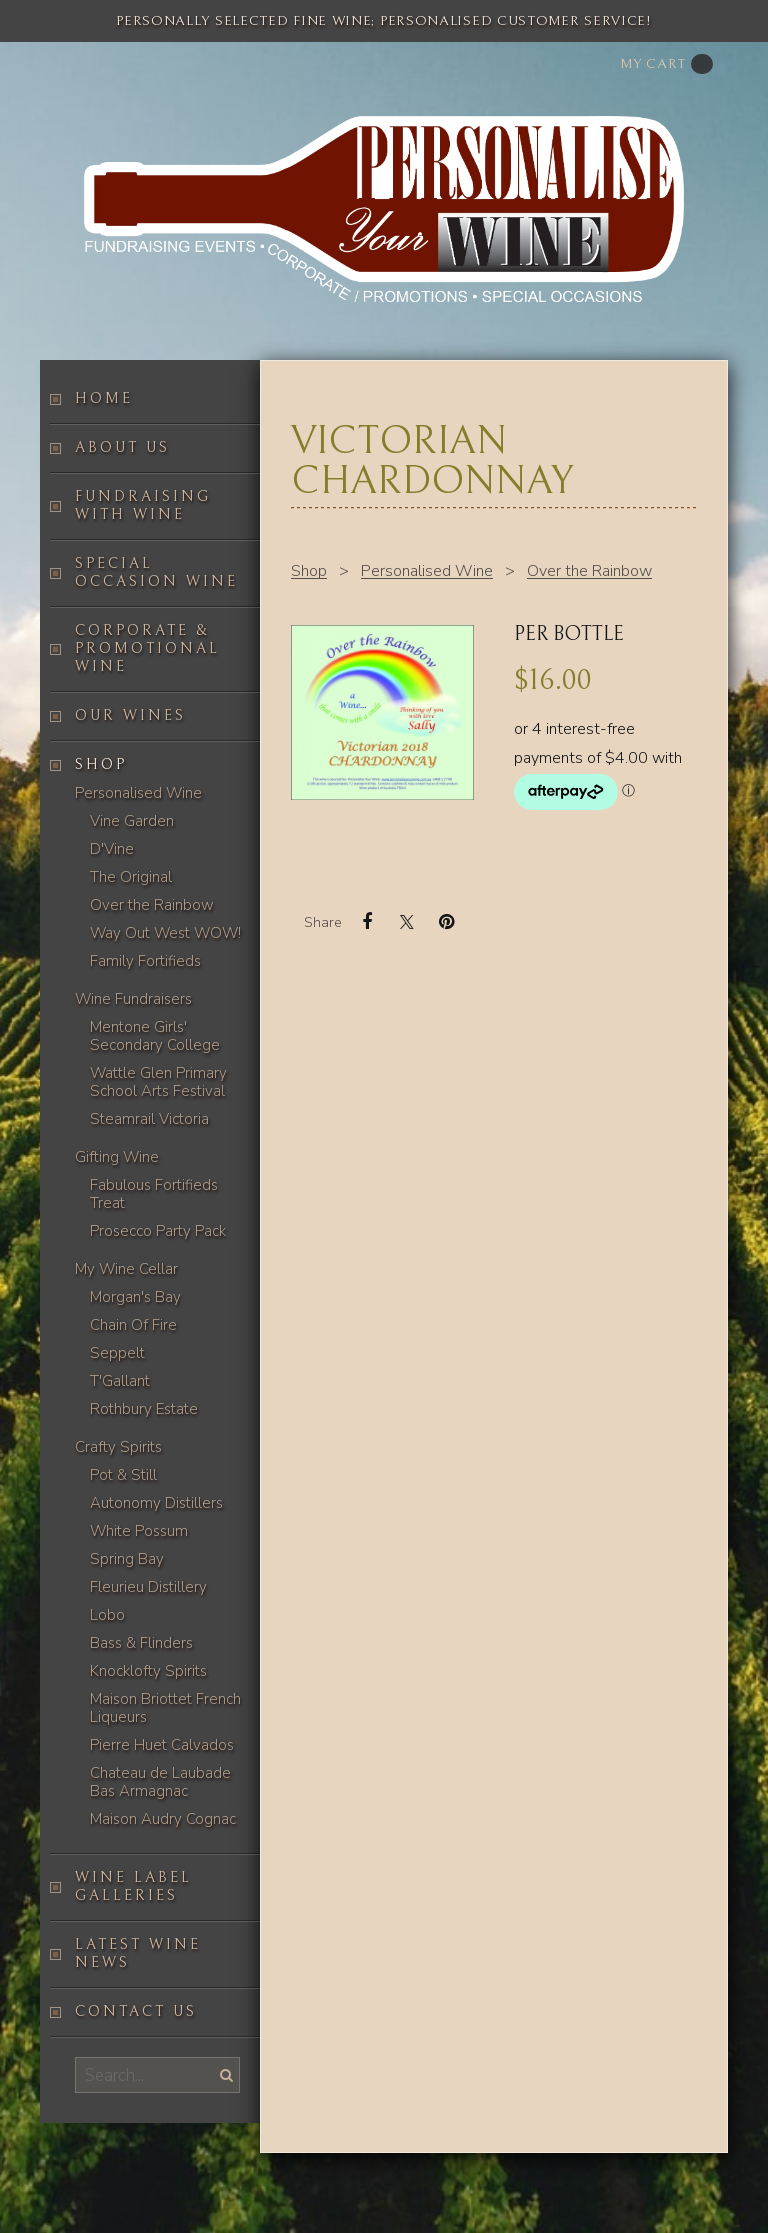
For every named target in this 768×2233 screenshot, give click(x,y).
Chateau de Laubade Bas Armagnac (160, 1782)
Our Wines (130, 715)
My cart (666, 64)
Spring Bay (127, 1559)
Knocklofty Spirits (148, 1671)
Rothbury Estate (144, 1409)
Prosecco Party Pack (158, 1231)
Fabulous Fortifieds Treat (154, 1194)
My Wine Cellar (126, 1269)
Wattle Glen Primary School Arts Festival (158, 1082)
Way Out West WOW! (165, 933)
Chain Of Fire (133, 1325)
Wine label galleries (133, 1886)
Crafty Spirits (118, 1447)
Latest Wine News (138, 1953)
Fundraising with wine (143, 505)
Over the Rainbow (152, 905)
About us (122, 447)
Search (224, 2074)
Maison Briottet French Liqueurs (165, 1708)
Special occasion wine (156, 572)
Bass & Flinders (141, 1643)
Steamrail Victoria (149, 1119)
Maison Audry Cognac (163, 1819)
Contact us (136, 2011)
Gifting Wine (117, 1157)
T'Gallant (120, 1381)
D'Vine (112, 849)
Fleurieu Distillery (148, 1587)
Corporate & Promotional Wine (147, 648)
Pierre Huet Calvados (162, 1745)
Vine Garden (132, 821)
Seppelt (117, 1353)
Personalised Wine (138, 793)
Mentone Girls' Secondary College (155, 1036)
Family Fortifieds (145, 961)
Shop (101, 764)
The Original (131, 877)
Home (104, 398)
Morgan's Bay (135, 1297)
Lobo (107, 1615)
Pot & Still (123, 1475)
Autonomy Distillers (156, 1503)
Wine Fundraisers (133, 999)
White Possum (139, 1531)
